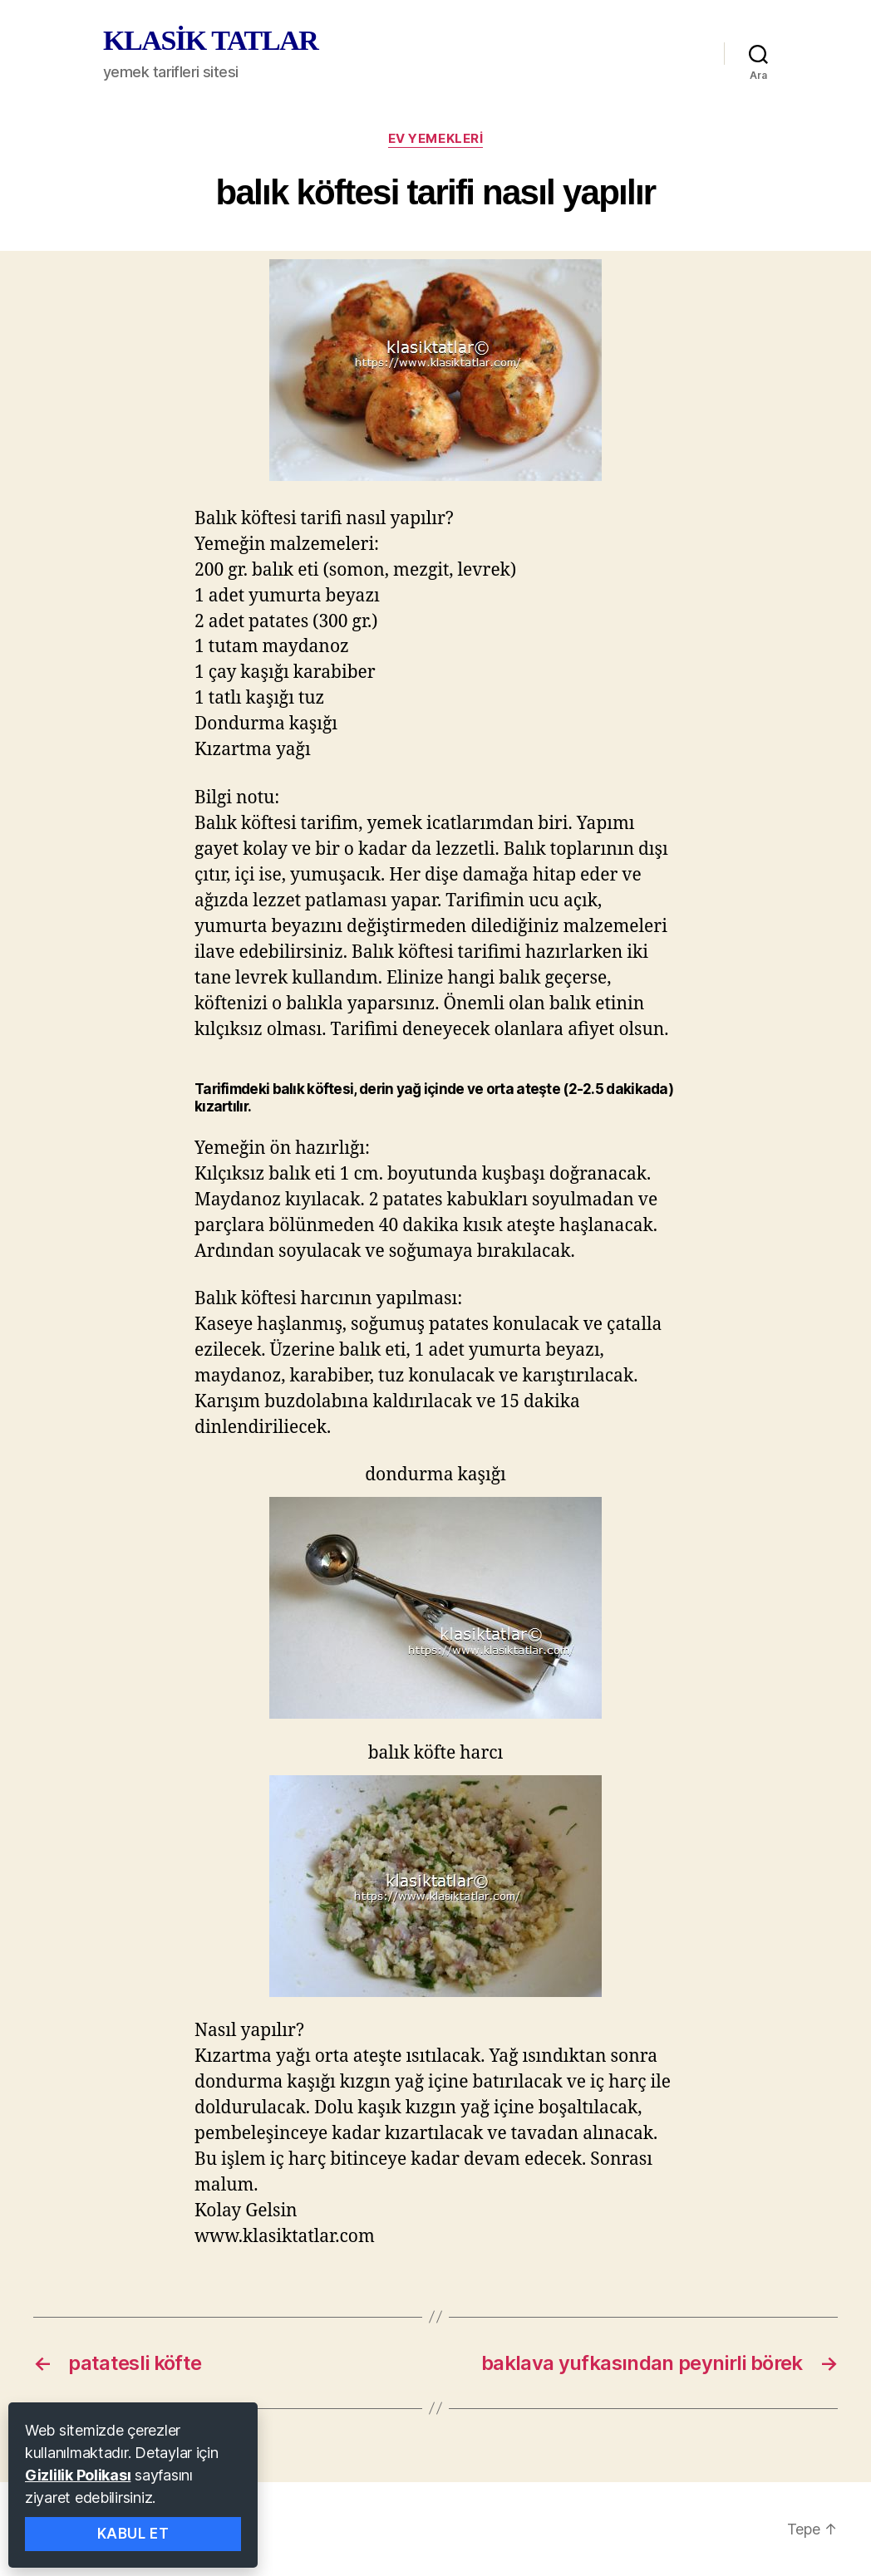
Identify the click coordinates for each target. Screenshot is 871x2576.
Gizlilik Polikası (77, 2475)
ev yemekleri (436, 138)
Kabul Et (133, 2533)
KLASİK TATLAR (210, 41)
